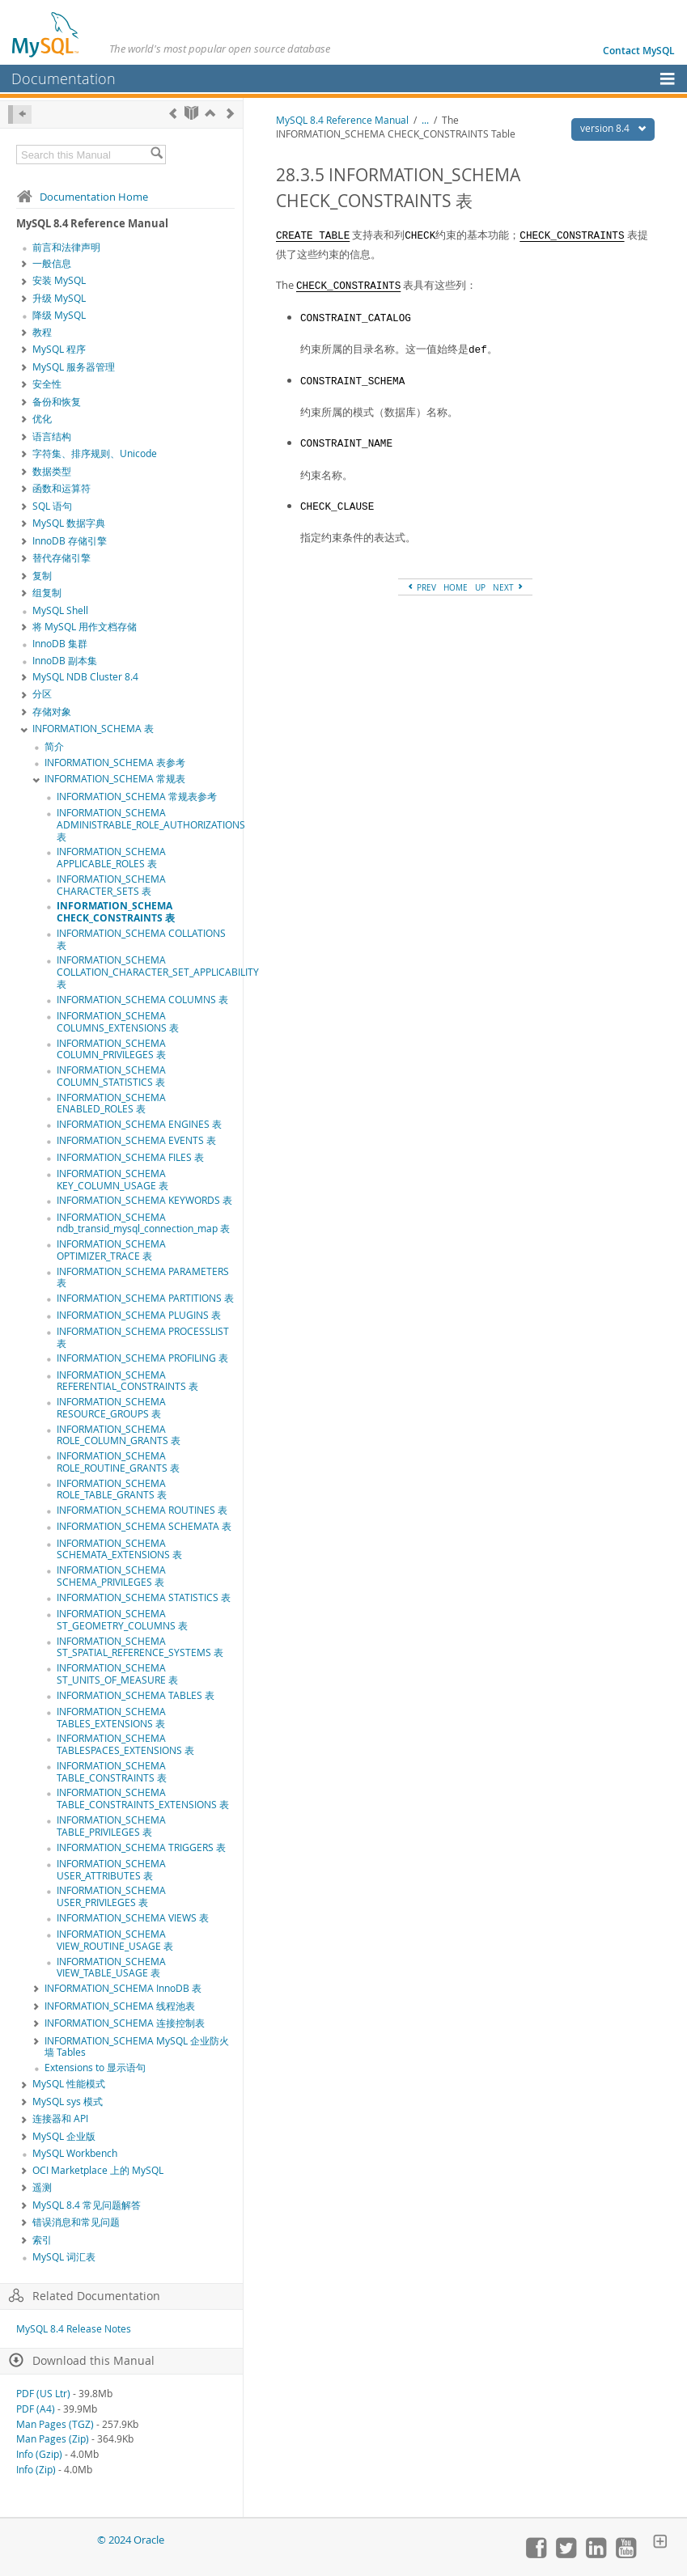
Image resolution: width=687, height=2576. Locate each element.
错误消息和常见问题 (76, 2222)
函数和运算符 (61, 488)
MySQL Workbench (74, 2153)
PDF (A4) (35, 2409)
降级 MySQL (59, 315)
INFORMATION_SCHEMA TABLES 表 (135, 1695)
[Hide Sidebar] (20, 114)
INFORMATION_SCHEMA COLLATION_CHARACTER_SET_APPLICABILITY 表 (158, 972)
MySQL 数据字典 (68, 523)
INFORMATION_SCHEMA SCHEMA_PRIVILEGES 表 (111, 1576)
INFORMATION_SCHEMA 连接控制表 (125, 2023)
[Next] (230, 113)
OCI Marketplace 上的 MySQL (97, 2170)
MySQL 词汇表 (63, 2257)
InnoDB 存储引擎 (69, 541)
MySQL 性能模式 (68, 2084)
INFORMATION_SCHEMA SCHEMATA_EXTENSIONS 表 (119, 1549)
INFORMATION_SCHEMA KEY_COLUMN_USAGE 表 (112, 1180)
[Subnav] (24, 264)
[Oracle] (53, 2540)
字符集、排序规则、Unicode (94, 453)
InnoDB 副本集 (64, 660)
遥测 (42, 2187)
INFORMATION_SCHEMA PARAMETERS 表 (143, 1277)
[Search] (157, 154)
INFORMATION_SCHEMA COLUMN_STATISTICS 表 (111, 1076)
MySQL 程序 (59, 349)
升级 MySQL (59, 298)
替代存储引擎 (61, 558)
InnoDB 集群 (59, 643)
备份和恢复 (56, 402)
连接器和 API (60, 2118)
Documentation (63, 78)
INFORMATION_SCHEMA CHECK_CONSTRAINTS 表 (116, 912)
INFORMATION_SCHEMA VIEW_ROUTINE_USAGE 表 (115, 1940)
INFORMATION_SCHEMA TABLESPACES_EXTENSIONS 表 (125, 1744)
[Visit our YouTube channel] (625, 2554)
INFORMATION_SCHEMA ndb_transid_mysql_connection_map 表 (143, 1223)
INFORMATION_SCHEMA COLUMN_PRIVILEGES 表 (111, 1049)
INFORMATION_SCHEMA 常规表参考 (137, 796)
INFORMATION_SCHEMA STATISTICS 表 (144, 1597)
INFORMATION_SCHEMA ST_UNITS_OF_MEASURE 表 (117, 1674)
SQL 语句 (52, 506)
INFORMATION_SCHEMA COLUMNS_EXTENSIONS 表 (118, 1022)
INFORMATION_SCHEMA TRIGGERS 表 (141, 1847)
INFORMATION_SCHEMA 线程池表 (120, 2006)
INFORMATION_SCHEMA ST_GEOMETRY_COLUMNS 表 (122, 1620)
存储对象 (51, 711)
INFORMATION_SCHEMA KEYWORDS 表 (144, 1200)
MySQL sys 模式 (67, 2101)
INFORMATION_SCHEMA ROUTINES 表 (142, 1510)
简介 (54, 746)
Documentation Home (82, 196)
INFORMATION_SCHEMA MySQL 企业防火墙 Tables (137, 2047)
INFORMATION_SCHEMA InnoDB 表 (123, 1988)
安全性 (46, 384)
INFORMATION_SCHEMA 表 (93, 728)
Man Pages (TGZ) (55, 2424)
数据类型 (51, 471)
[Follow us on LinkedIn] (596, 2554)
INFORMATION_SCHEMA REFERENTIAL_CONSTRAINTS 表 (127, 1381)
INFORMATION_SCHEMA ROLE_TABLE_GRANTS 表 (112, 1489)
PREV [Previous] (421, 587)
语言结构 (51, 436)
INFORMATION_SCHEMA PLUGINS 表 (139, 1315)
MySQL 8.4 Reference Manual (342, 120)
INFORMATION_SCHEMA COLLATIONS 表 (141, 939)
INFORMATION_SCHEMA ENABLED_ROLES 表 (111, 1103)
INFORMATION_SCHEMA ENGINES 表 (139, 1124)
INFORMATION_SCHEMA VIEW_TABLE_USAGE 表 (111, 1968)
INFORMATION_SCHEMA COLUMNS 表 (142, 999)
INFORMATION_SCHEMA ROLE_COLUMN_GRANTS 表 (118, 1435)
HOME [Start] (455, 587)
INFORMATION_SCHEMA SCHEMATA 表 (144, 1526)
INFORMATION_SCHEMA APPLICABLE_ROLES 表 (111, 858)
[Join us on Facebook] (536, 2554)
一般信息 (51, 263)
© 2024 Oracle (130, 2540)
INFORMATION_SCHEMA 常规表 (115, 779)
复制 (42, 576)
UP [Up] (480, 587)
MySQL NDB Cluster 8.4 (85, 677)
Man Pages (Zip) (52, 2439)
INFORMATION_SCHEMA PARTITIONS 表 (145, 1298)
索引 (42, 2240)
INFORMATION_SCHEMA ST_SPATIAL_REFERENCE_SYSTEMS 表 (140, 1647)
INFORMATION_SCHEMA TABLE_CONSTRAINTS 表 (112, 1772)
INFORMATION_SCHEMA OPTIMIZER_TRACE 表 (111, 1250)
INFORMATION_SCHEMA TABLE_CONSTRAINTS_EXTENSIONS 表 (143, 1798)
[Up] (209, 113)
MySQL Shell (60, 610)
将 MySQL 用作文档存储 (84, 626)
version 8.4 (616, 128)
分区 (42, 694)
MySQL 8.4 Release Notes (73, 2329)
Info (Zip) (36, 2470)
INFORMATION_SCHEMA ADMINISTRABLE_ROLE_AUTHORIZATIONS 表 (151, 825)
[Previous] (172, 113)
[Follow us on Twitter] (566, 2554)
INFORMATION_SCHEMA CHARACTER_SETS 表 (111, 885)
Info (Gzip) (39, 2454)
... (425, 120)
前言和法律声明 (66, 247)
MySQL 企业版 (63, 2136)
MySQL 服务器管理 (73, 367)
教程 (42, 332)
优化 (42, 419)
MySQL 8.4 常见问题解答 (86, 2205)
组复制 (46, 593)
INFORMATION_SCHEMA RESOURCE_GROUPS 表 (111, 1408)
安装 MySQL (59, 280)
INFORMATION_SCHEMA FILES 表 (130, 1157)
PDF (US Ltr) (43, 2393)
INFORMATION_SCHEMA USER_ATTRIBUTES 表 (111, 1870)
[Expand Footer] (660, 2543)
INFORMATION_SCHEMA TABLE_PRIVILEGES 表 (111, 1826)
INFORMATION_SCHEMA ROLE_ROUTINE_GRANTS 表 (118, 1462)
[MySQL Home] (46, 34)
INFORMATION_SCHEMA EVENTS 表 (136, 1140)
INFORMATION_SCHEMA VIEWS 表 (133, 1918)
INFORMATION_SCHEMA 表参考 (115, 762)
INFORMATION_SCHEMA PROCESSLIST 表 (143, 1337)
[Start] (191, 113)
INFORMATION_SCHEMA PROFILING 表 (142, 1358)
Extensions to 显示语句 (95, 2067)
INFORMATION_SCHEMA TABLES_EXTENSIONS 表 (111, 1718)
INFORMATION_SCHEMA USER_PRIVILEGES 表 (111, 1896)
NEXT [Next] (508, 587)
